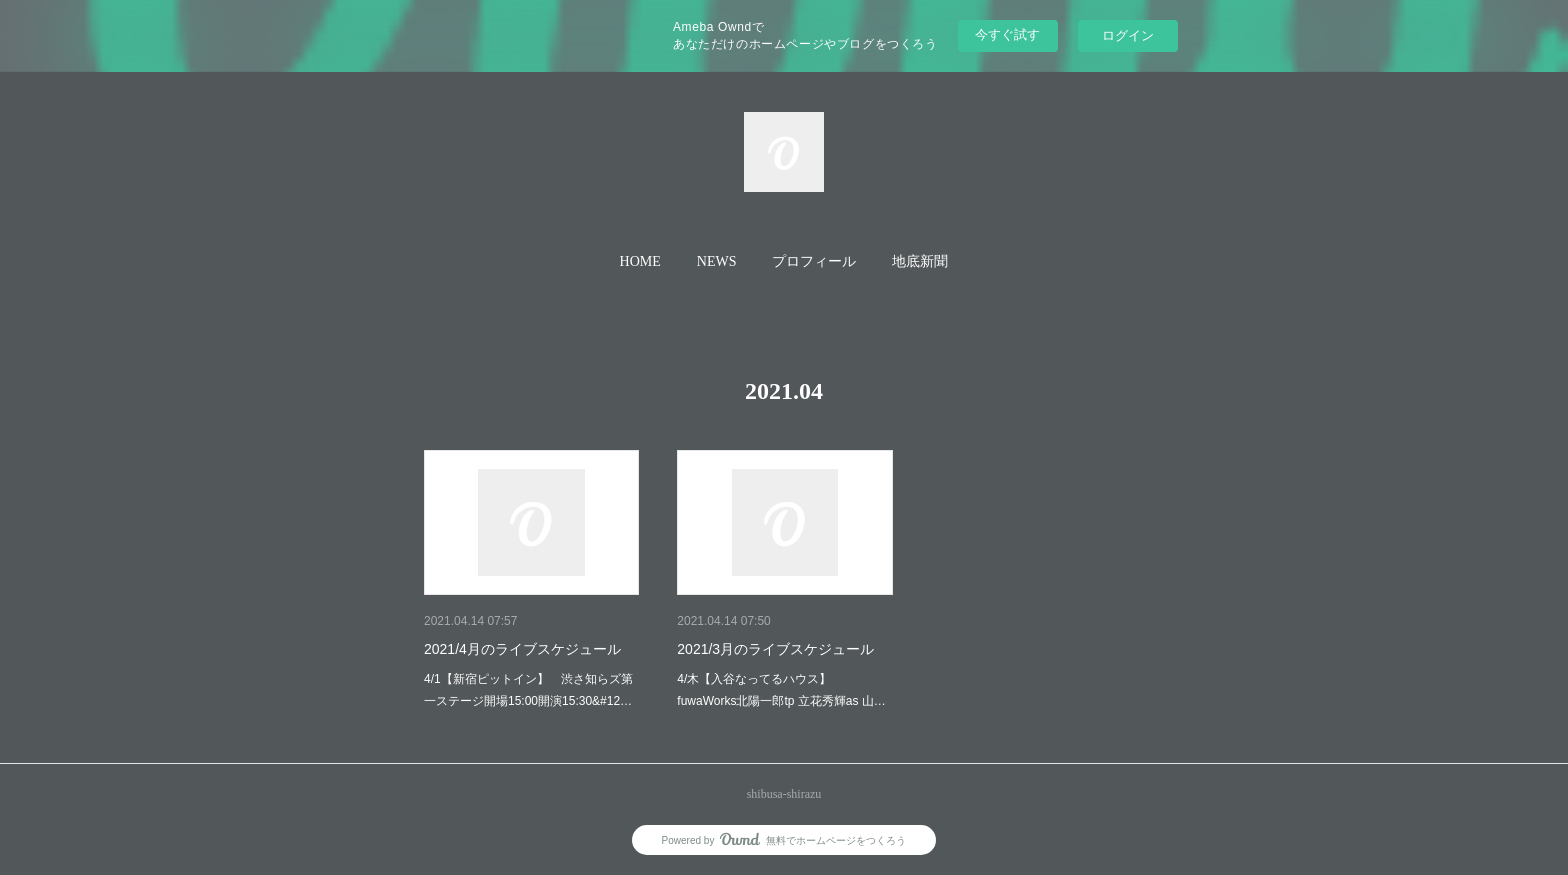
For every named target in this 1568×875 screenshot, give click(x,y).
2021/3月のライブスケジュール (775, 649)
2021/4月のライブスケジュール (522, 649)
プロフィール (814, 261)
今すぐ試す (1007, 34)
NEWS (717, 261)
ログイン (1128, 35)
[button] (640, 262)
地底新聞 (920, 261)
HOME (640, 261)
